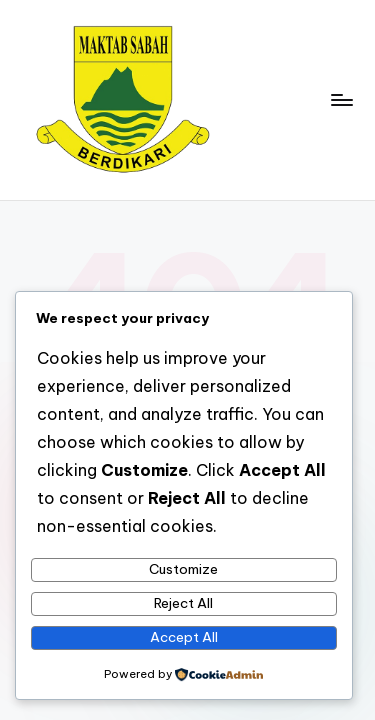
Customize (183, 569)
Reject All (183, 603)
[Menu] (341, 99)
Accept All (184, 637)
